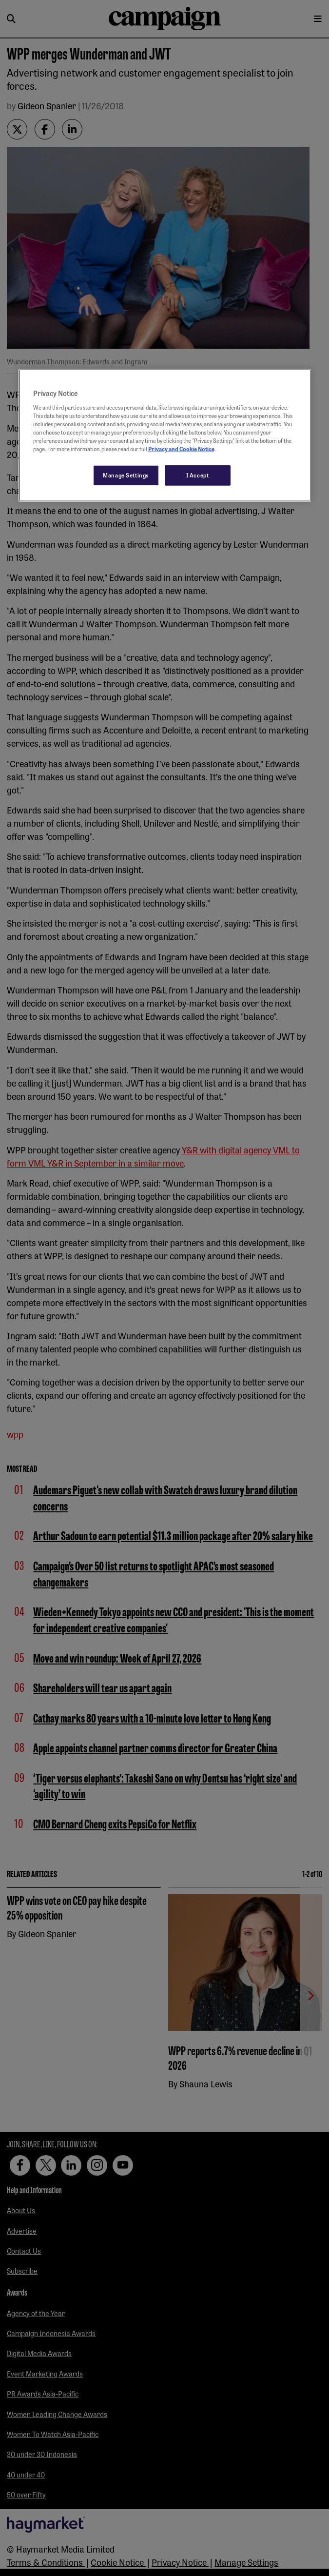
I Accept (197, 475)
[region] (165, 435)
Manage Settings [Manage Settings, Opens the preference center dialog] (126, 475)
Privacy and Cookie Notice (181, 449)
